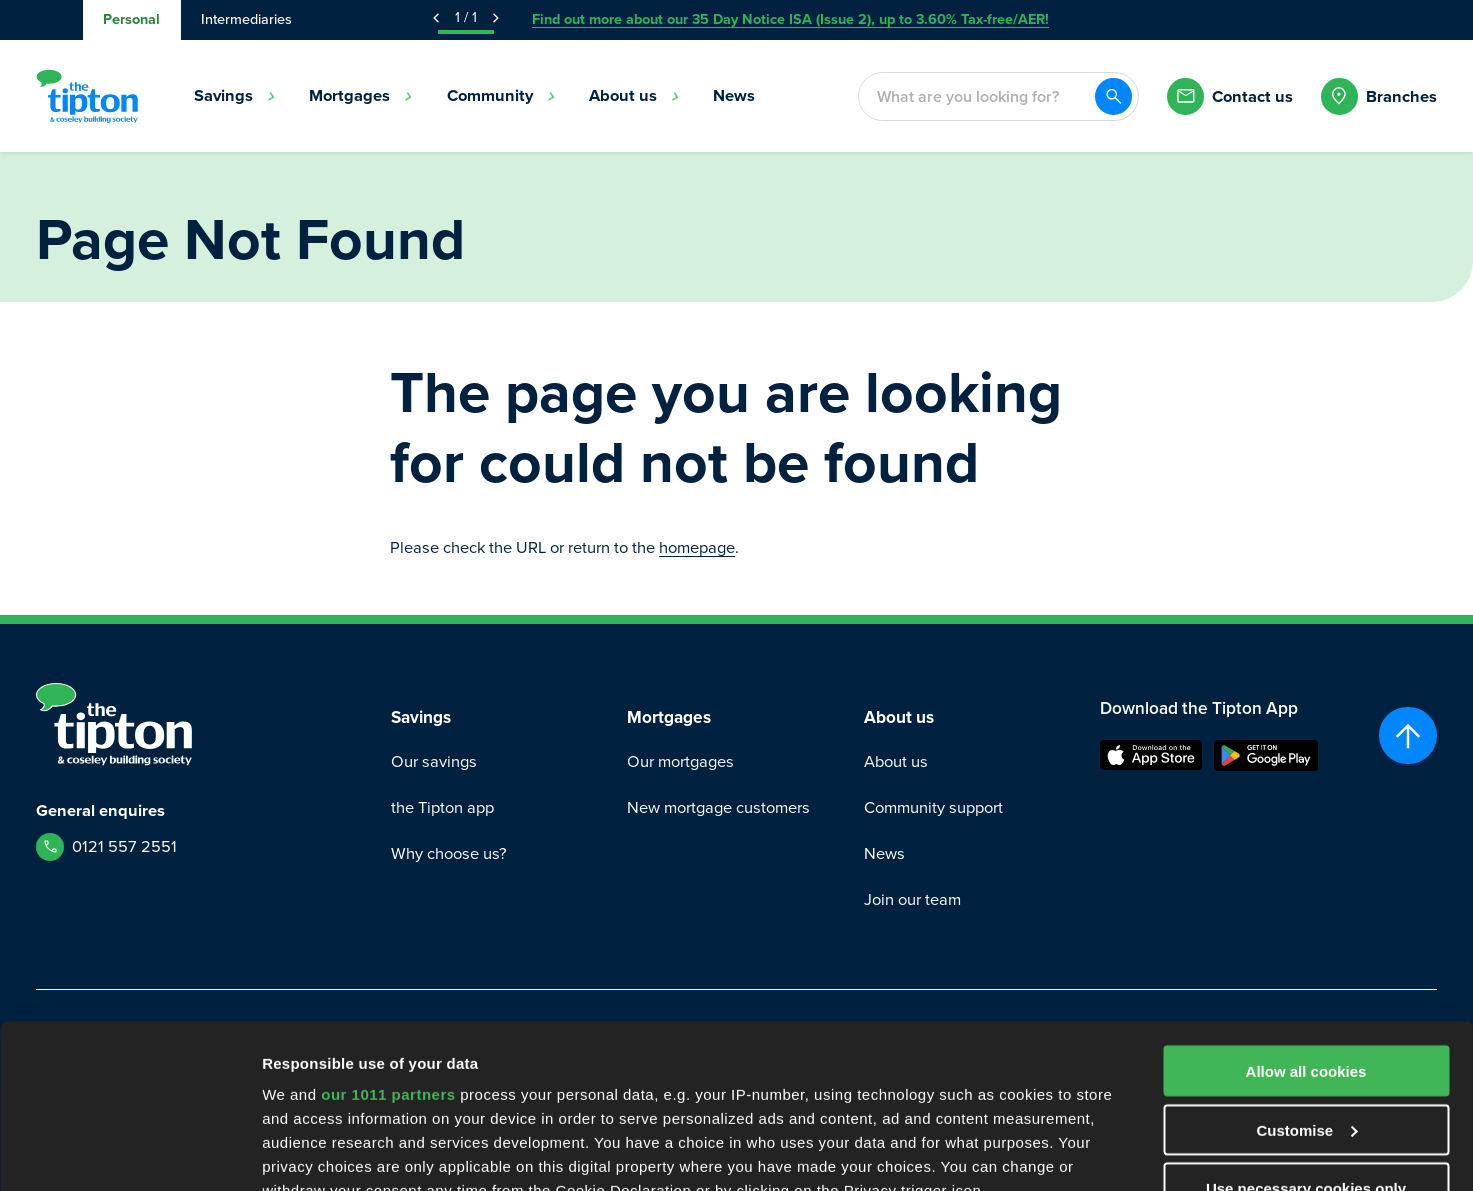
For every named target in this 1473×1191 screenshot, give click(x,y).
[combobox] (976, 96)
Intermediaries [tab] (246, 19)
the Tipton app (442, 807)
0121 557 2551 (124, 846)
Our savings (434, 761)
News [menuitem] (734, 95)
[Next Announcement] (496, 18)
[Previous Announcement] (436, 18)
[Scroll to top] (1407, 735)
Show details (308, 1151)
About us (896, 761)
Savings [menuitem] (235, 95)
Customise (1306, 966)
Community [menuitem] (501, 95)
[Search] (1113, 96)
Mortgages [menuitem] (361, 95)
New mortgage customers (718, 807)
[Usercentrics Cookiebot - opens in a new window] (129, 1152)
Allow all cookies (1306, 907)
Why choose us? (449, 853)
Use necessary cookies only (1306, 1024)
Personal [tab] (131, 19)
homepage (697, 547)
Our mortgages (680, 761)
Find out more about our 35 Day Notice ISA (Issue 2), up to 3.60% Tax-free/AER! (790, 19)
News (884, 853)
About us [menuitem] (634, 95)
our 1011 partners (388, 930)
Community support (933, 807)
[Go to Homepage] (87, 96)
